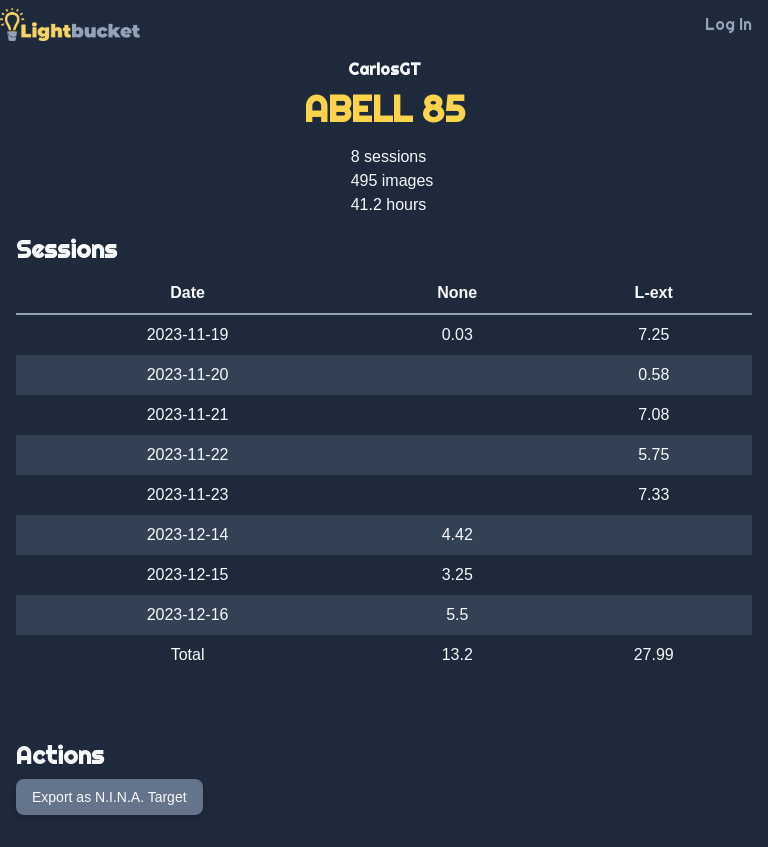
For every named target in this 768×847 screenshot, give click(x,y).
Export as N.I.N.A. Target (109, 797)
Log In (728, 24)
